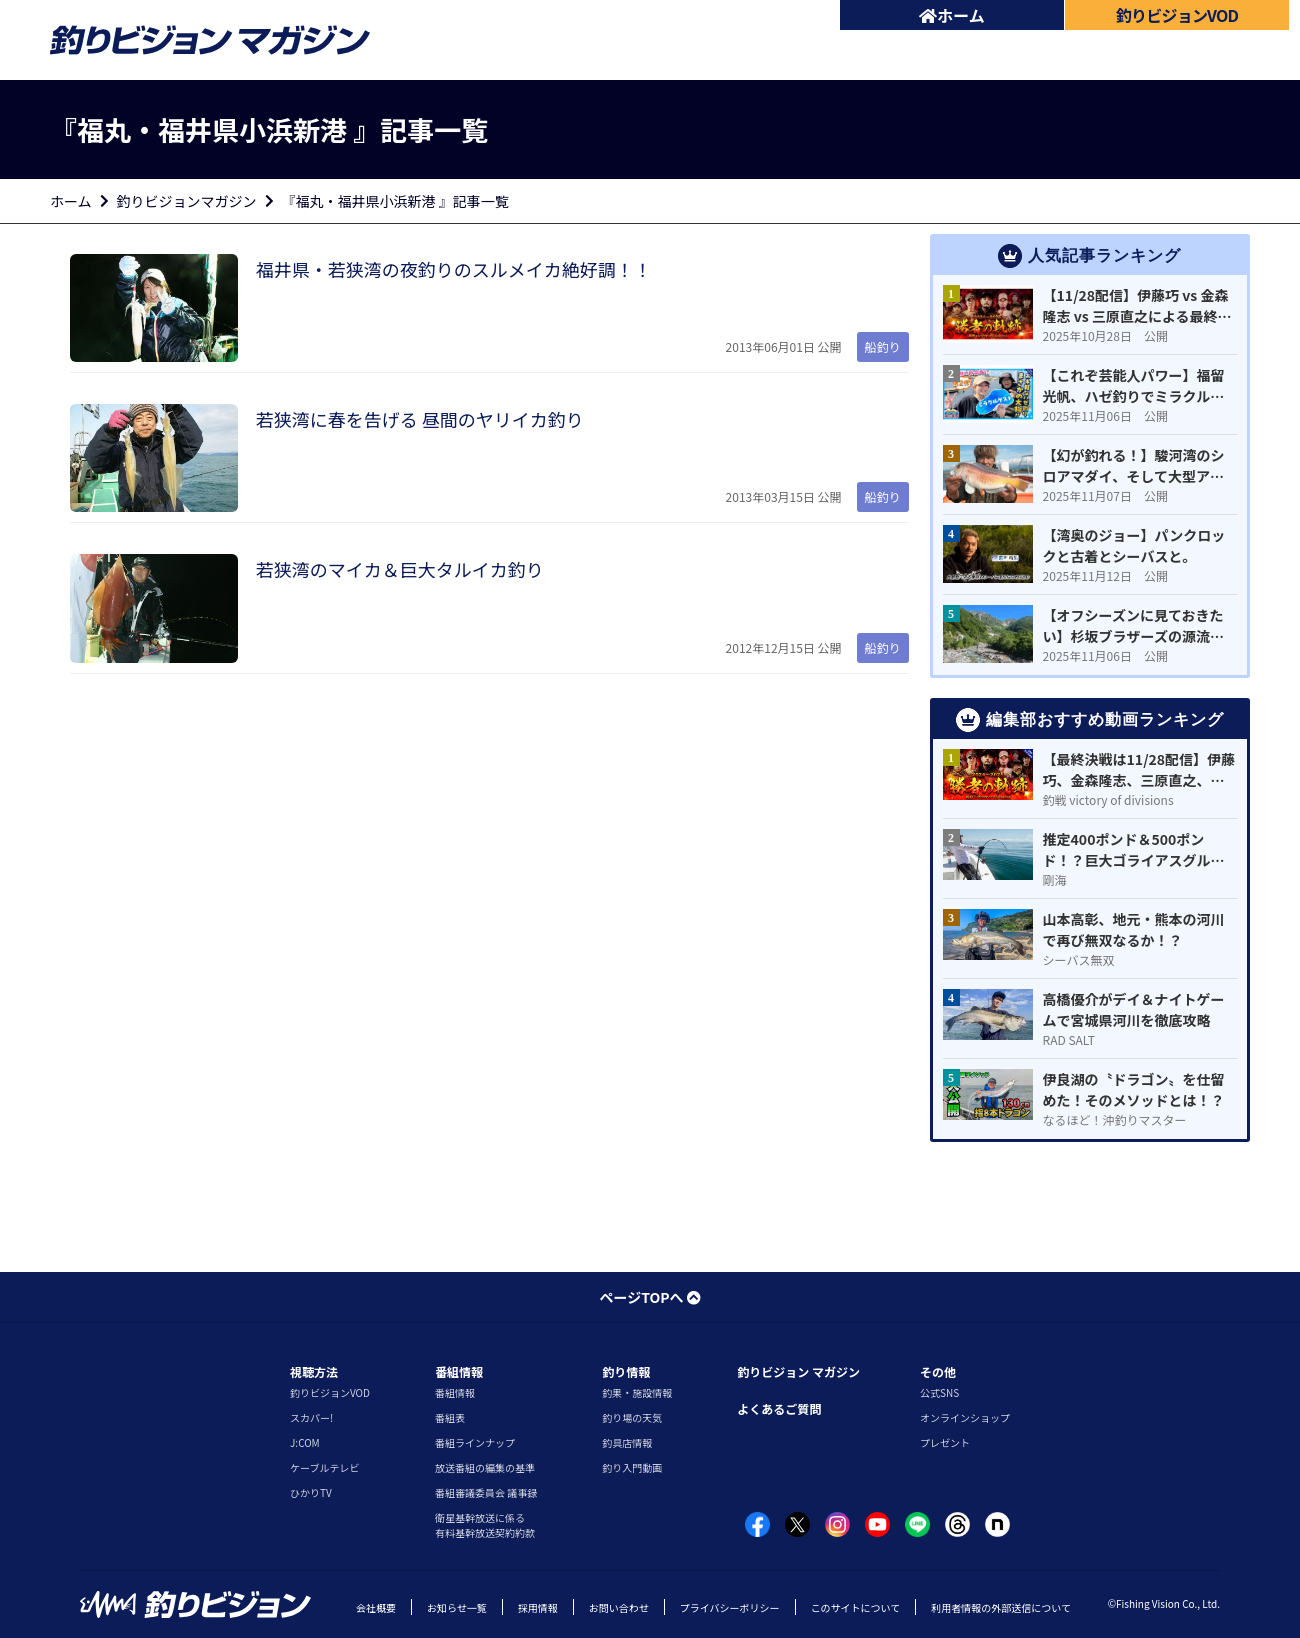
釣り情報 (626, 1371)
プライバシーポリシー (730, 1607)
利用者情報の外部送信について (1001, 1607)
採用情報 (538, 1607)
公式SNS (939, 1392)
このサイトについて (856, 1607)
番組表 (450, 1417)
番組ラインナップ (475, 1442)
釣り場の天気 (632, 1417)
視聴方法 (314, 1371)
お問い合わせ (619, 1607)
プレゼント (945, 1442)
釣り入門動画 (632, 1467)
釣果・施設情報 (637, 1392)
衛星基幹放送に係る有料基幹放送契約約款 (485, 1525)
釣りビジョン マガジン (798, 1371)
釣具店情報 (627, 1442)
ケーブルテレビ (324, 1467)
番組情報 (459, 1371)
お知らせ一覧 (457, 1607)
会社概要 (376, 1607)
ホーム (952, 15)
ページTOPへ (649, 1297)
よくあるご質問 (779, 1408)
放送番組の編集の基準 (485, 1467)
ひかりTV (311, 1492)
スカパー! (311, 1417)
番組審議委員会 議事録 (486, 1492)
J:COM (305, 1442)
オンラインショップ (965, 1417)
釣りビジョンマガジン (187, 201)
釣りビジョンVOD (330, 1392)
